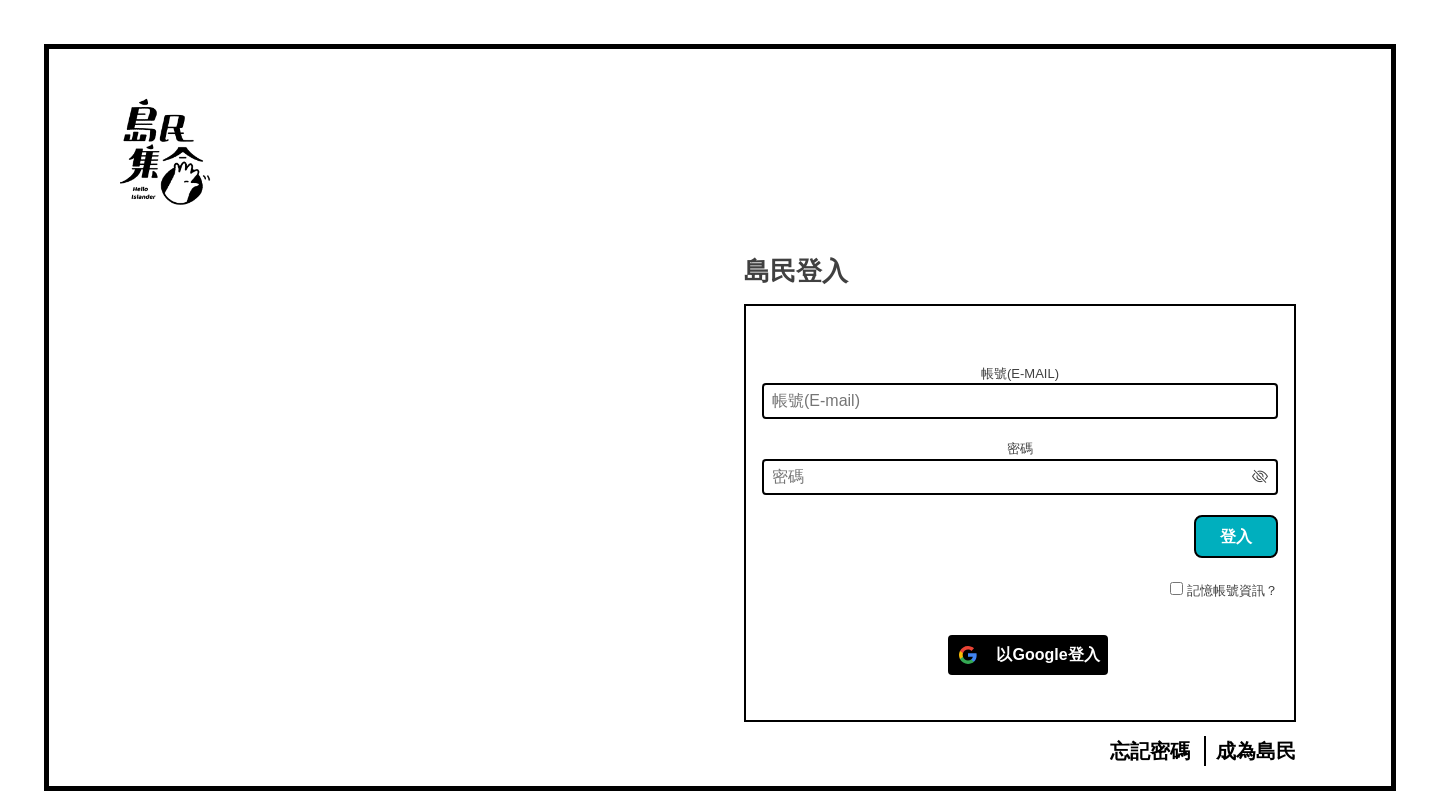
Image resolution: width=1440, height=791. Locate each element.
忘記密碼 (1150, 751)
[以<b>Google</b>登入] (1027, 655)
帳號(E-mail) (1020, 373)
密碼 (1020, 448)
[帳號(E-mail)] (1020, 401)
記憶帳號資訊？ (1232, 590)
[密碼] (1020, 477)
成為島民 (1256, 751)
